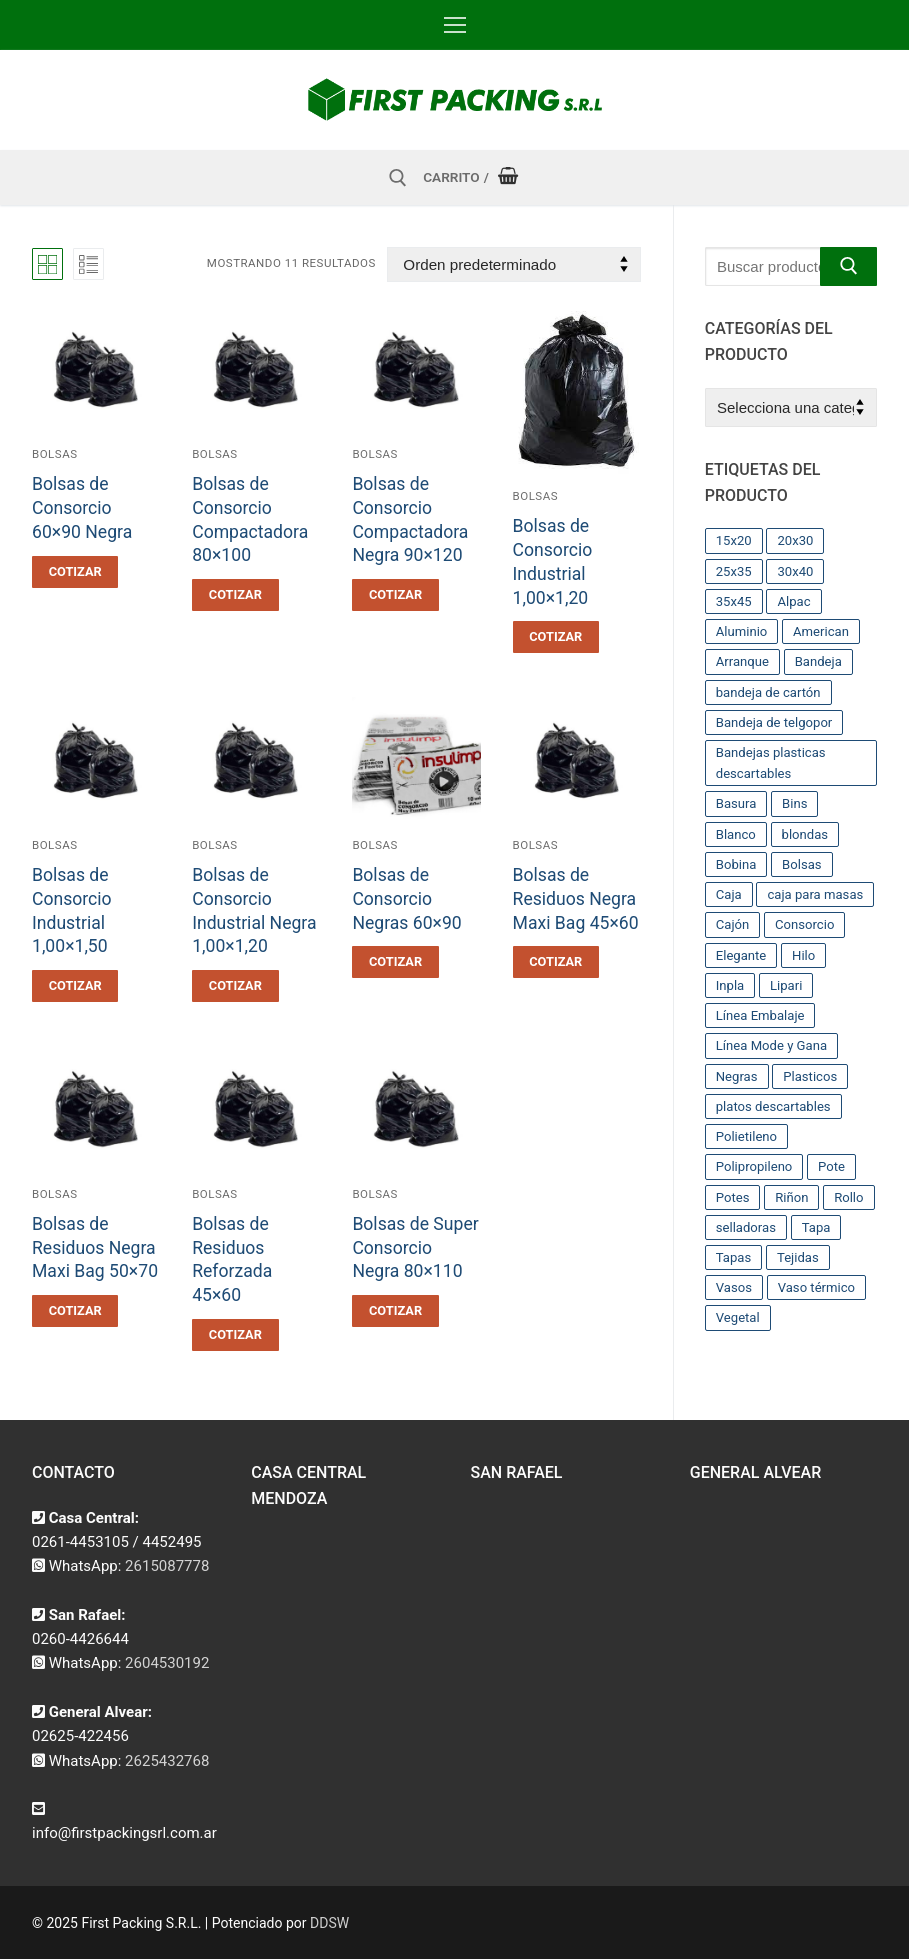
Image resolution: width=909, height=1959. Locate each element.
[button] (75, 572)
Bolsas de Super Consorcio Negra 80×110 (415, 1248)
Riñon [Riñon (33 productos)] (791, 1197)
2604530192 (167, 1663)
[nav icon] (455, 25)
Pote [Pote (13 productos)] (831, 1166)
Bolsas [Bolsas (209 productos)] (802, 864)
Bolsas (55, 454)
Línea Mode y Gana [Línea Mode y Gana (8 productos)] (771, 1045)
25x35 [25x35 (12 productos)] (734, 571)
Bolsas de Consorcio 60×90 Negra (82, 508)
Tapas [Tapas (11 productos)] (734, 1257)
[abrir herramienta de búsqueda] (398, 178)
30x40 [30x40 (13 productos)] (795, 571)
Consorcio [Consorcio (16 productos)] (804, 924)
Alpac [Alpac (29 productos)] (793, 601)
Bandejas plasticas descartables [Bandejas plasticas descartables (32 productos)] (771, 763)
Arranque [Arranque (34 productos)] (742, 661)
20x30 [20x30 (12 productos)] (795, 540)
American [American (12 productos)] (821, 631)
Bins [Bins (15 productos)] (794, 803)
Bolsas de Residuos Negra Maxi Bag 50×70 (95, 1248)
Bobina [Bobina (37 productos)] (736, 864)
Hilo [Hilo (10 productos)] (803, 955)
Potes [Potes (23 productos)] (733, 1197)
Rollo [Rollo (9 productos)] (848, 1197)
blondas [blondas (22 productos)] (805, 834)
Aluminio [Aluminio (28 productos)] (742, 631)
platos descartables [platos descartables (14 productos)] (773, 1106)
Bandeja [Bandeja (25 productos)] (818, 661)
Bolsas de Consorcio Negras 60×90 (406, 899)
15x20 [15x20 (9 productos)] (734, 540)
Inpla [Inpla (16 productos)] (730, 985)
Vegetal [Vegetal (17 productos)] (738, 1317)
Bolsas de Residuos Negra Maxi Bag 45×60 (576, 899)
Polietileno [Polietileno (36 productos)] (746, 1136)
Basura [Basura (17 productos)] (736, 803)
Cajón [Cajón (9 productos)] (733, 924)
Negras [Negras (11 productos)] (737, 1076)
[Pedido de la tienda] (513, 264)
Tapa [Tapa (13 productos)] (816, 1227)
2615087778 (167, 1566)
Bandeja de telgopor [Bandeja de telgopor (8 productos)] (774, 722)
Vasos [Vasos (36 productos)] (734, 1287)
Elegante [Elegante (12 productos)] (741, 955)
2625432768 (167, 1761)
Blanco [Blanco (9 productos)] (736, 834)
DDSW (329, 1923)
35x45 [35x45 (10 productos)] (734, 601)
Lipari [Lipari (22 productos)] (786, 985)
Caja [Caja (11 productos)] (729, 894)
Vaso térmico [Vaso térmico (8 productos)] (816, 1287)
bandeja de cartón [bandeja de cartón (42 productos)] (768, 692)
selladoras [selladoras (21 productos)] (746, 1227)
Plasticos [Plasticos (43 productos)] (810, 1076)
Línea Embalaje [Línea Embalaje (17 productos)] (760, 1015)
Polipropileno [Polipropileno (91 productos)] (754, 1166)
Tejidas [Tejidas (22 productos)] (798, 1257)
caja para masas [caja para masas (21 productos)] (815, 894)
